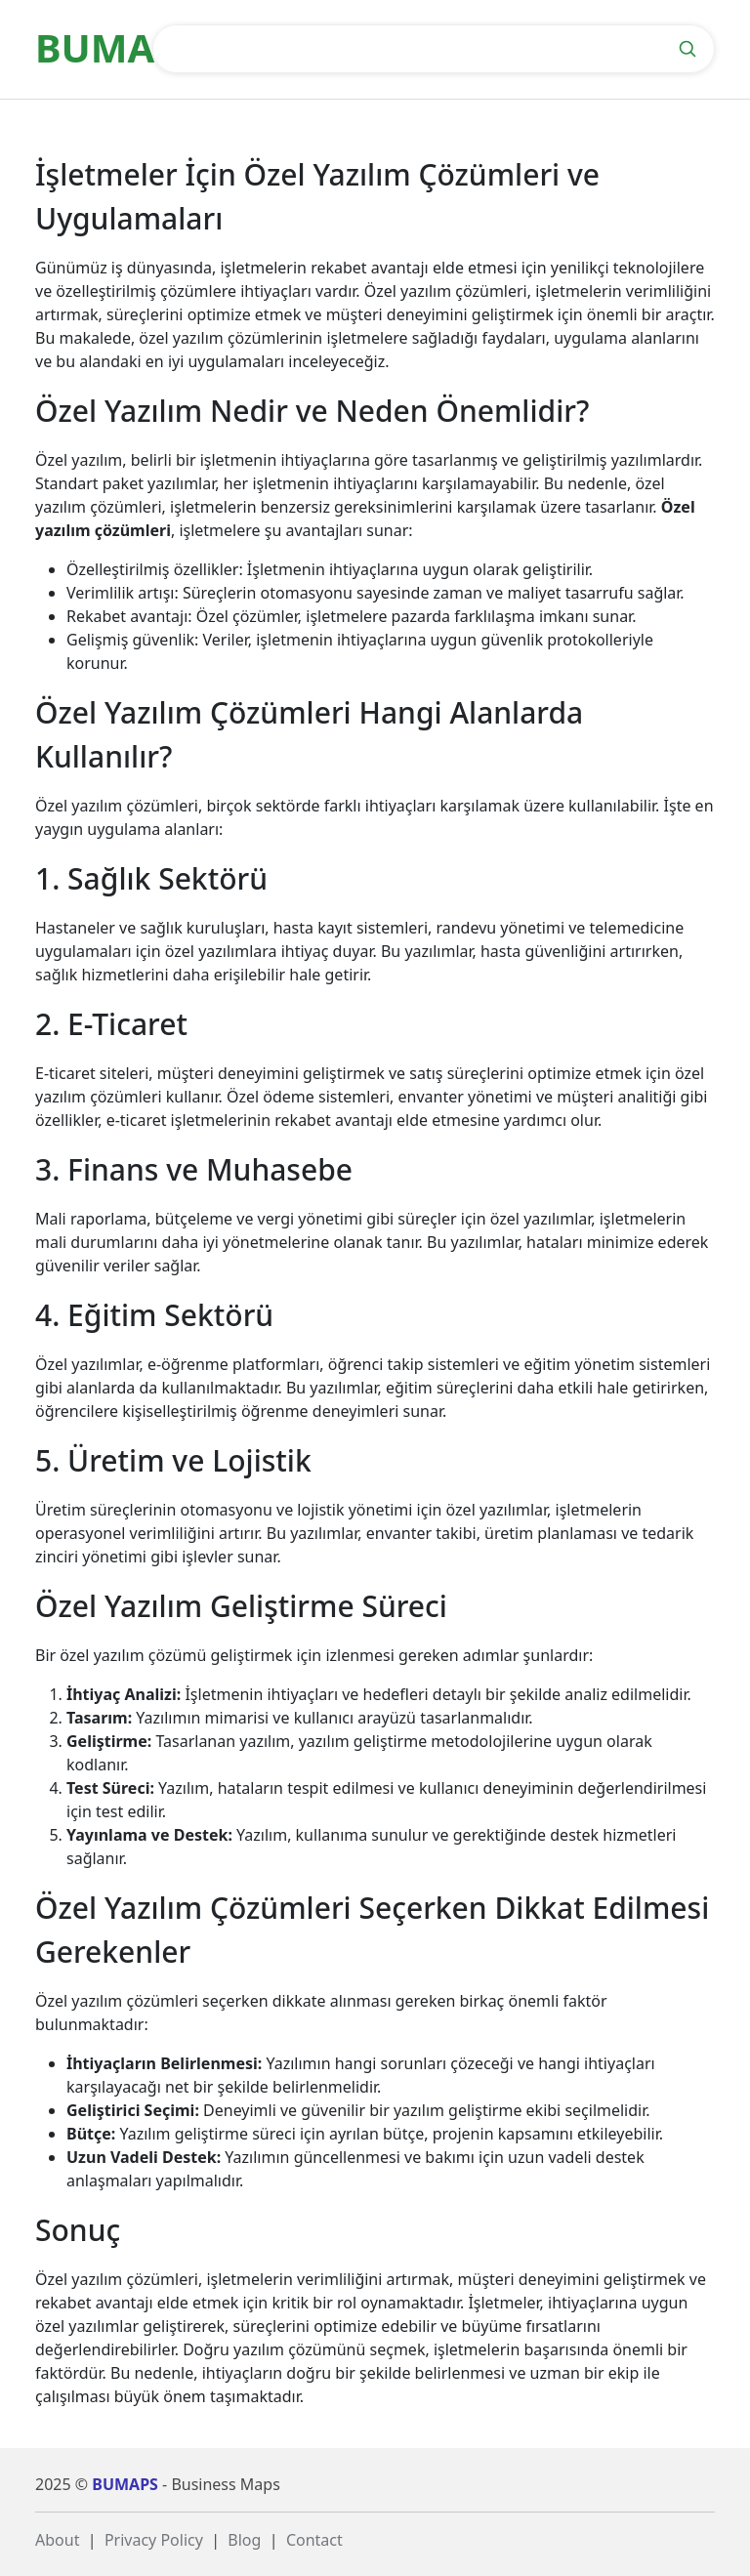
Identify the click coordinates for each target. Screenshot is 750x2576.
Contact (314, 2540)
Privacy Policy (153, 2540)
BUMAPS (125, 2484)
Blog (244, 2540)
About (57, 2540)
